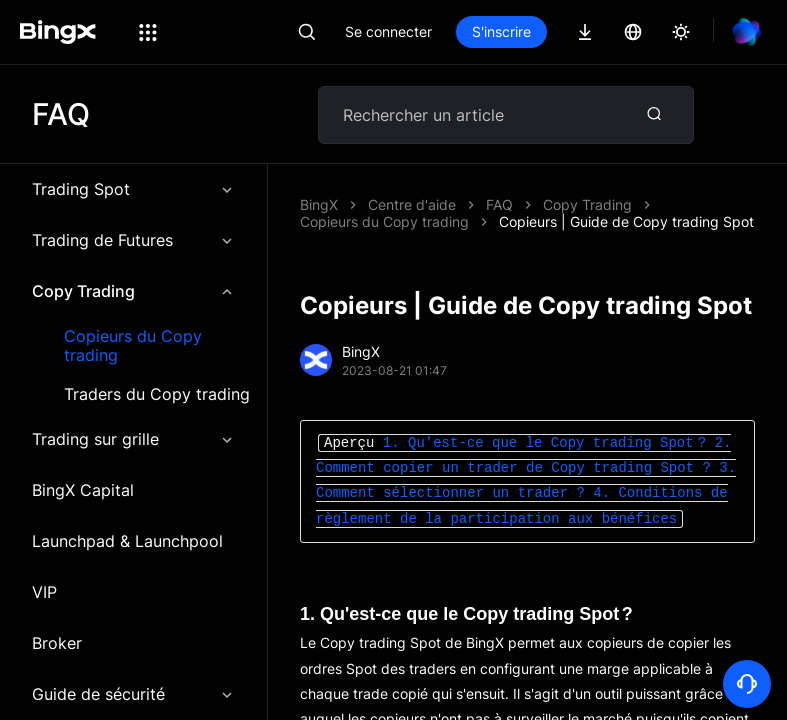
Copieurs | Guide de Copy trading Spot (626, 221)
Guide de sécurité (133, 694)
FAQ (499, 204)
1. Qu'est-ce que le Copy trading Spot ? (547, 443)
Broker (57, 643)
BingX (319, 204)
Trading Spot (133, 189)
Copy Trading (133, 291)
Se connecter (388, 31)
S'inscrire (501, 31)
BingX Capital (83, 490)
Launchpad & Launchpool (127, 541)
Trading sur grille (133, 439)
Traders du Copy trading (157, 394)
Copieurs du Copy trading (133, 346)
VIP (44, 592)
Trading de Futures (133, 240)
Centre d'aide (412, 204)
